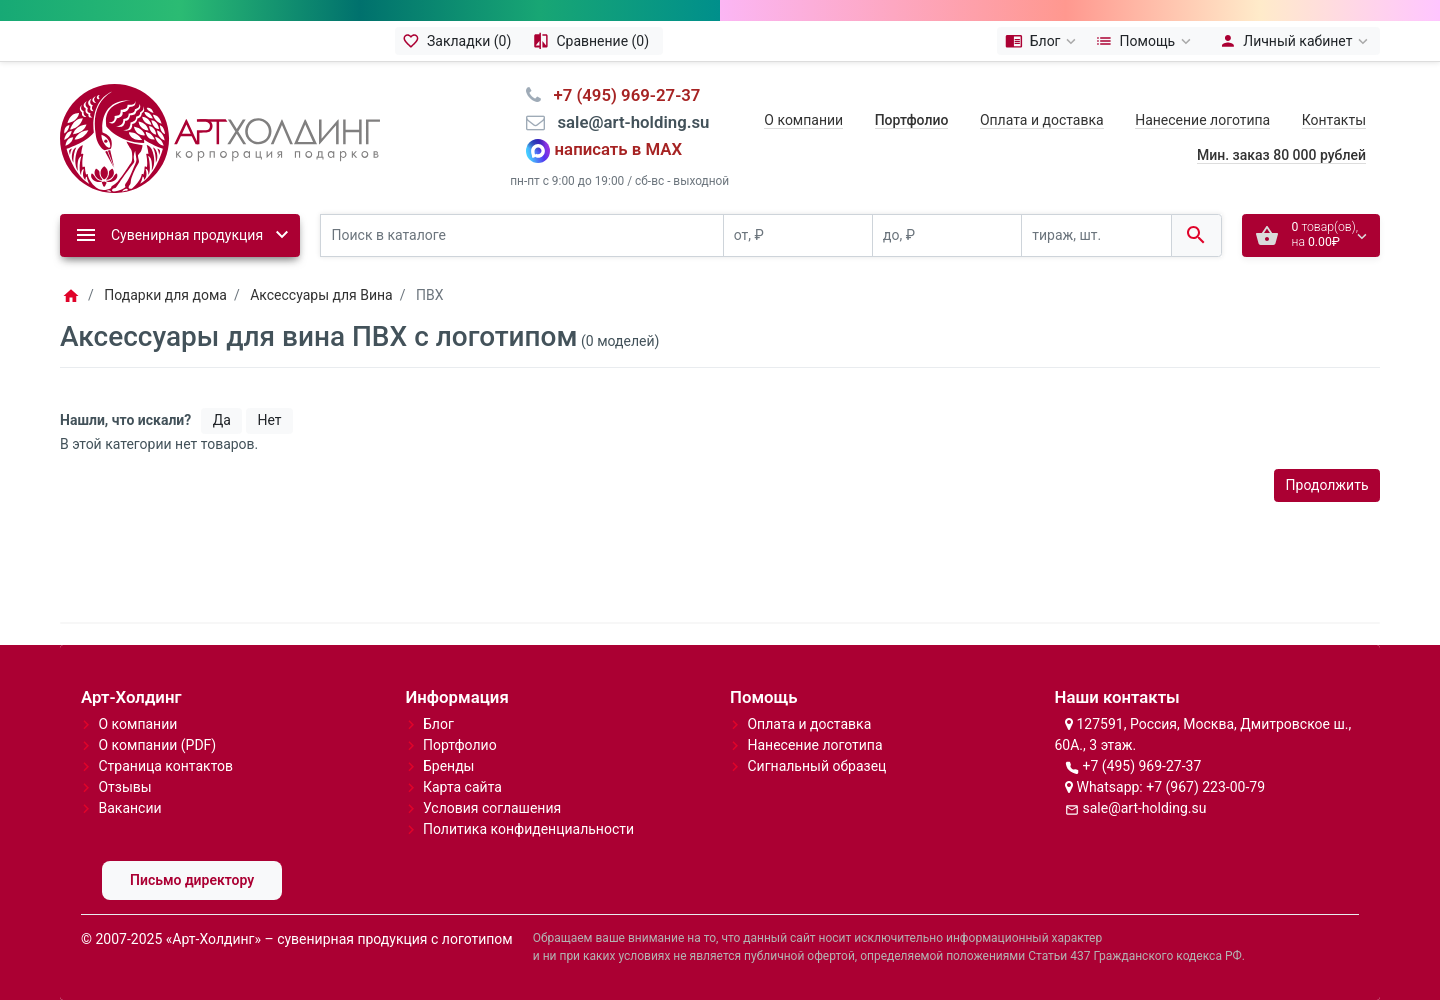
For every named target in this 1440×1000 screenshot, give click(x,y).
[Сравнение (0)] (593, 41)
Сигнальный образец (816, 766)
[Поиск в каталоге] (522, 235)
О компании (803, 120)
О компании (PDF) (157, 745)
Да (222, 420)
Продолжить (1327, 485)
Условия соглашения (492, 808)
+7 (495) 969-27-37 (1141, 766)
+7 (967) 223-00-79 (1205, 787)
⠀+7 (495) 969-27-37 (620, 95)
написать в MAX (619, 150)
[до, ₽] (947, 235)
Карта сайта (462, 787)
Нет (269, 420)
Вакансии (129, 808)
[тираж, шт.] (1096, 235)
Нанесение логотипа (1202, 120)
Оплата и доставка (1042, 120)
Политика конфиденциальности (528, 829)
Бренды (449, 766)
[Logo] (220, 137)
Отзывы (124, 787)
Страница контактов (165, 766)
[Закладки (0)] (460, 41)
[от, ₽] (798, 235)
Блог (438, 724)
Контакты (1334, 120)
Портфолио (460, 745)
